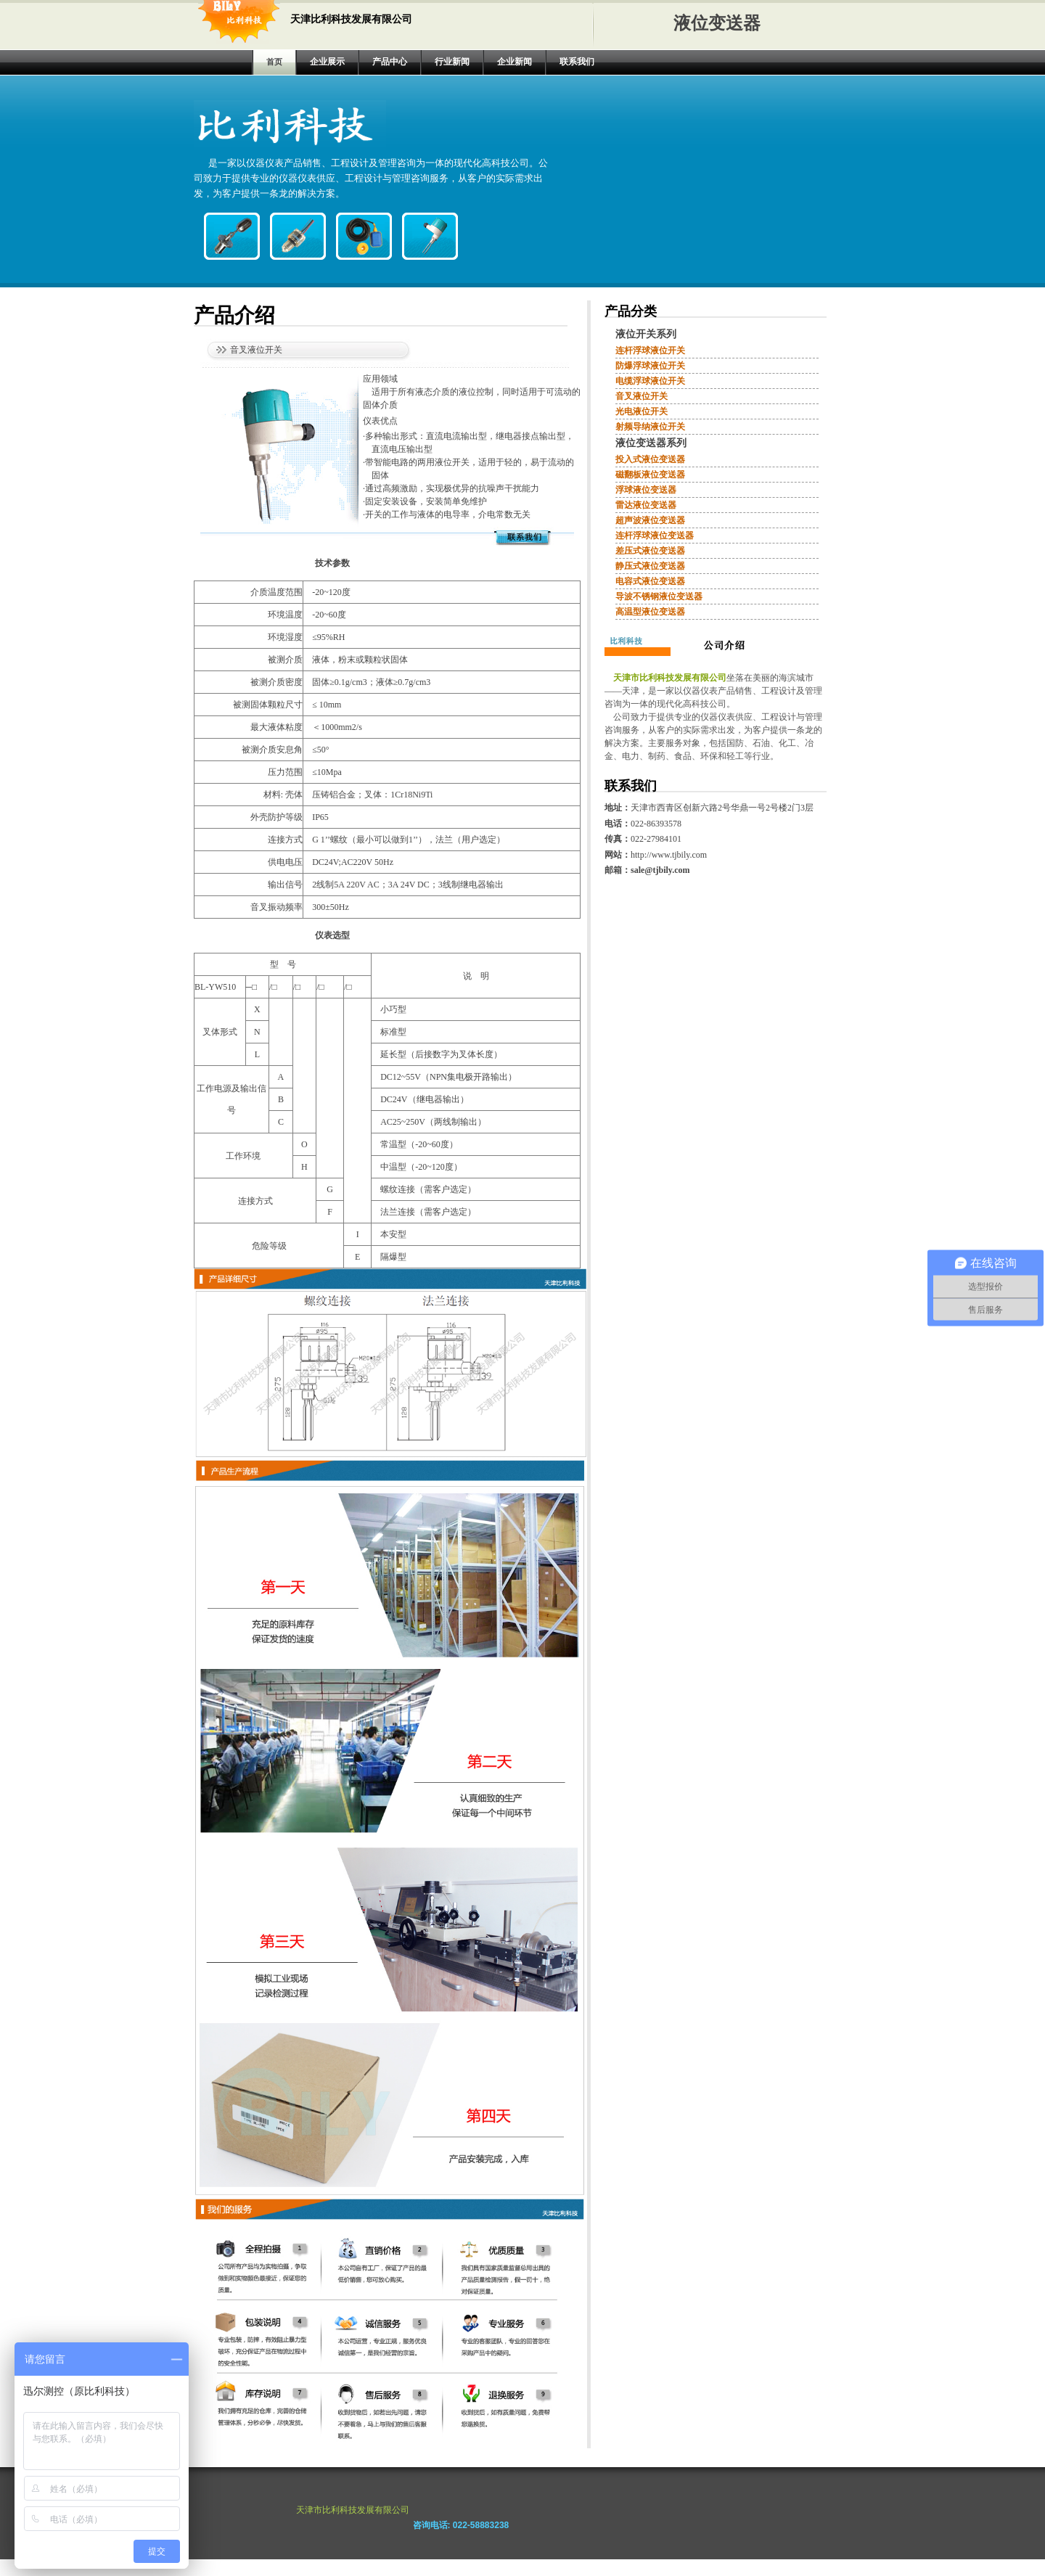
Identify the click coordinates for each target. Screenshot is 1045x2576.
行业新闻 (452, 62)
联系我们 (577, 62)
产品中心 (389, 62)
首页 (274, 61)
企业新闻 (514, 62)
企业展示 (327, 62)
